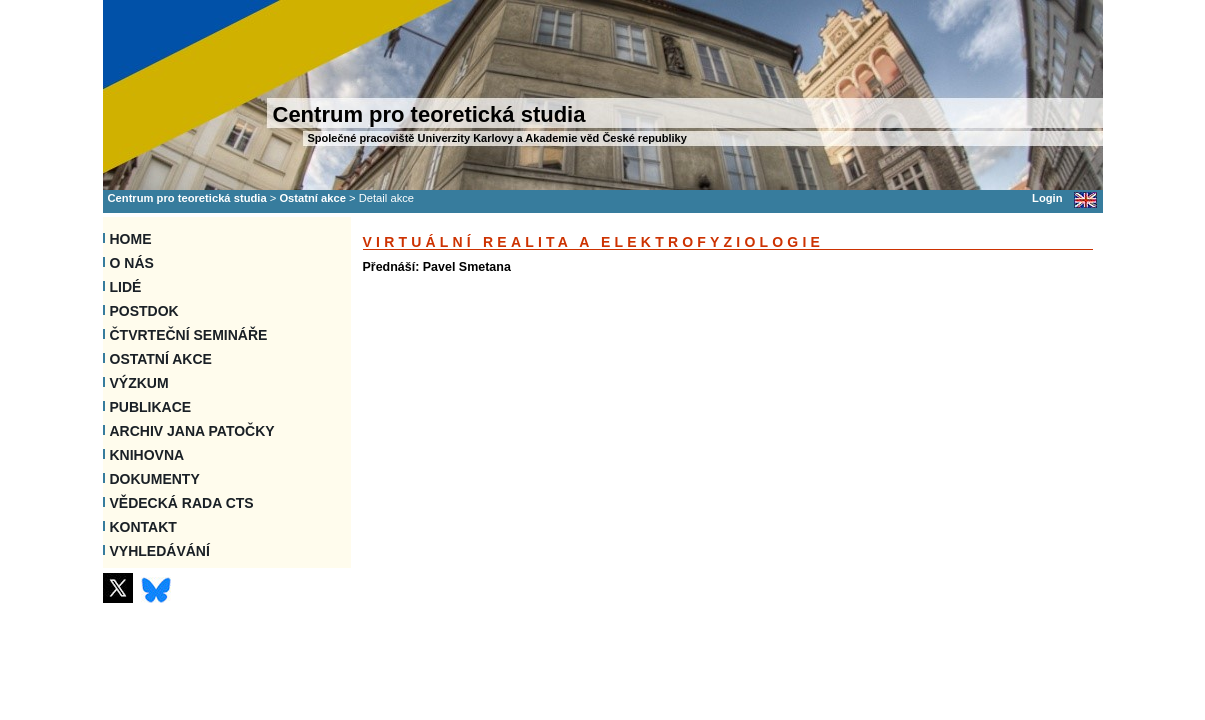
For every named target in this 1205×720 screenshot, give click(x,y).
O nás (132, 263)
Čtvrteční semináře (189, 335)
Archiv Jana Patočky (192, 431)
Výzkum (139, 383)
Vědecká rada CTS (182, 503)
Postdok (144, 311)
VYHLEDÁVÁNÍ (160, 551)
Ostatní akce (312, 198)
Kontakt (143, 527)
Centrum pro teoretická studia (187, 198)
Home (131, 239)
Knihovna (147, 455)
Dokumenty (155, 479)
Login (1047, 198)
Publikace (151, 407)
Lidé (126, 287)
